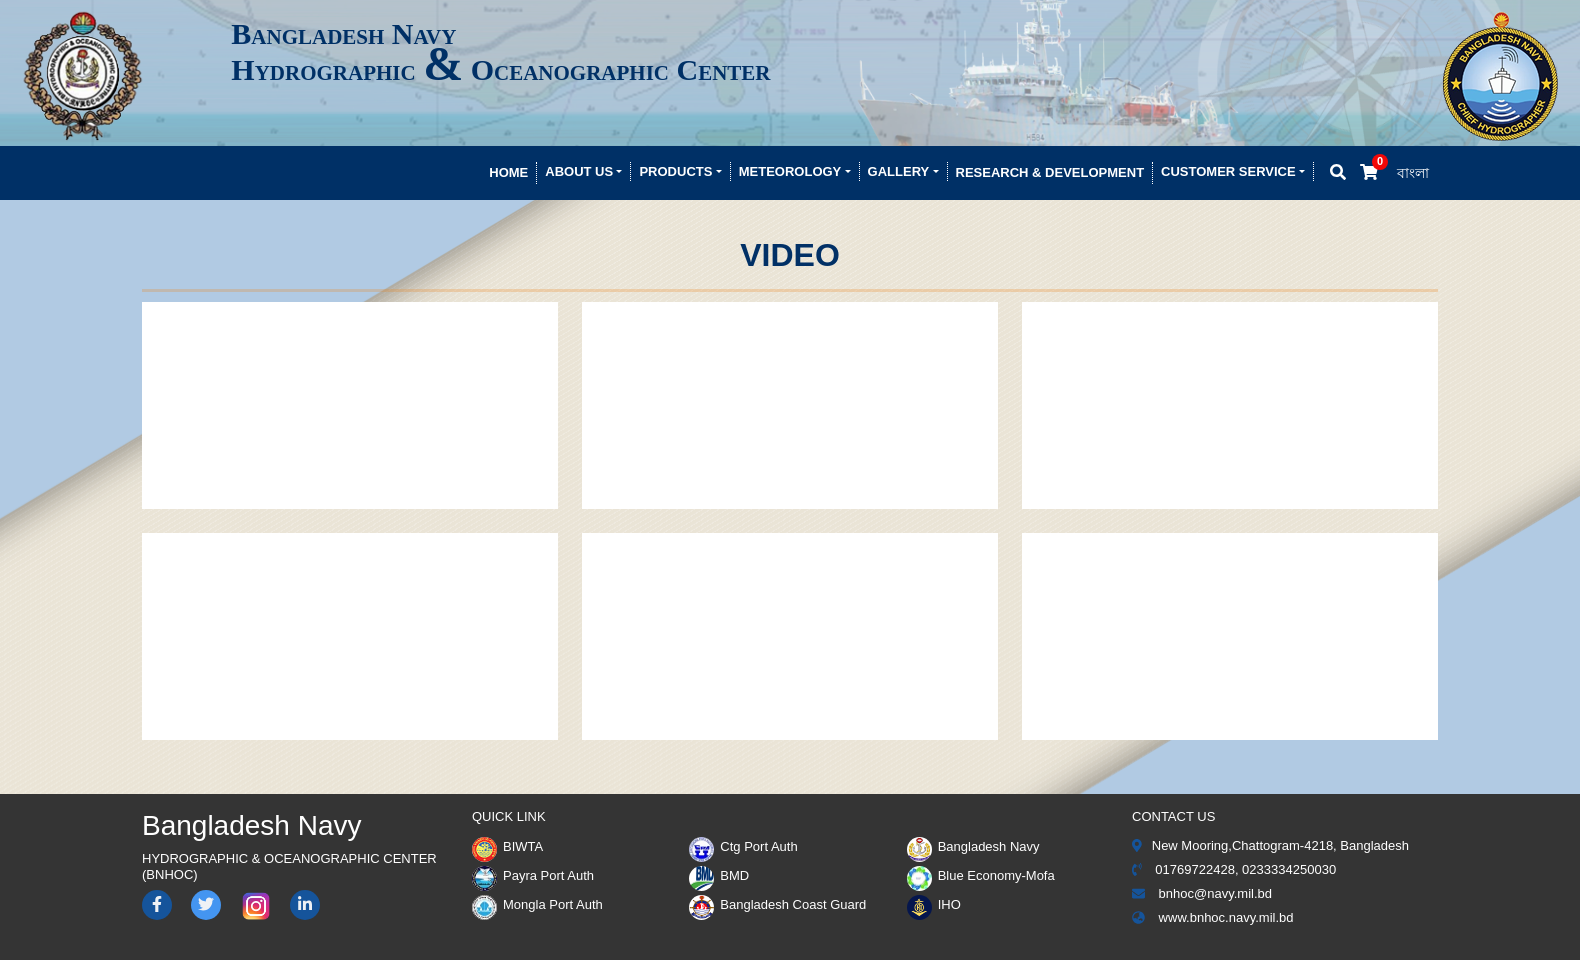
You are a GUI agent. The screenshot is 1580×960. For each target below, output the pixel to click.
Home (508, 172)
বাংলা (1413, 173)
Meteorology (790, 171)
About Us (579, 171)
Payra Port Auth (533, 875)
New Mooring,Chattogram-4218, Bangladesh (1270, 845)
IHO (934, 904)
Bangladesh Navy (973, 846)
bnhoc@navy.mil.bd (1202, 893)
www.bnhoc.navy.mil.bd (1213, 917)
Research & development (1050, 172)
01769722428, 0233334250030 (1234, 869)
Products (675, 171)
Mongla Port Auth (537, 904)
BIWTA (507, 846)
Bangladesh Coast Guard (777, 904)
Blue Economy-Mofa (981, 875)
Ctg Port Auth (743, 846)
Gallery (899, 171)
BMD (719, 875)
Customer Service (1228, 171)
